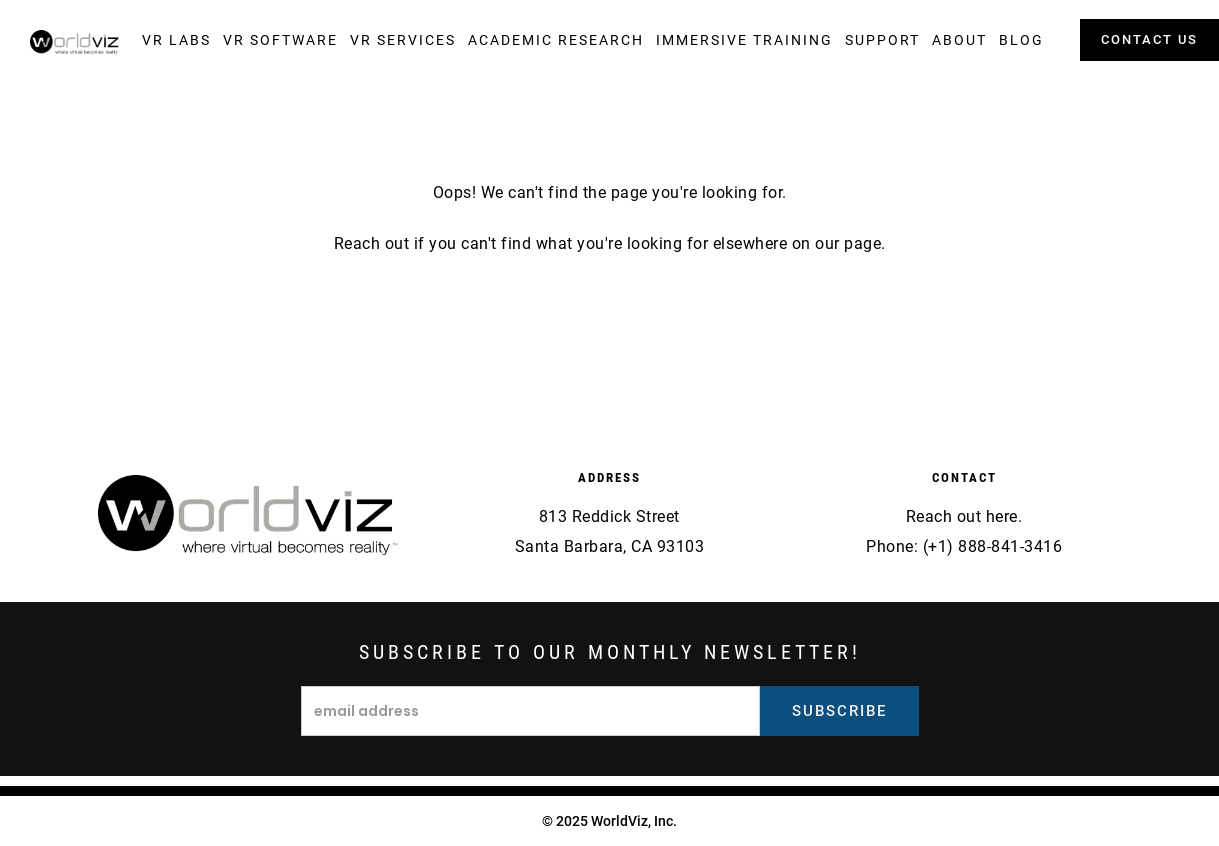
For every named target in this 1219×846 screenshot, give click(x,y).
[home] (75, 42)
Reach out (372, 243)
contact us (1149, 39)
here (1002, 516)
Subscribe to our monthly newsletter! (610, 652)
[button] (176, 40)
